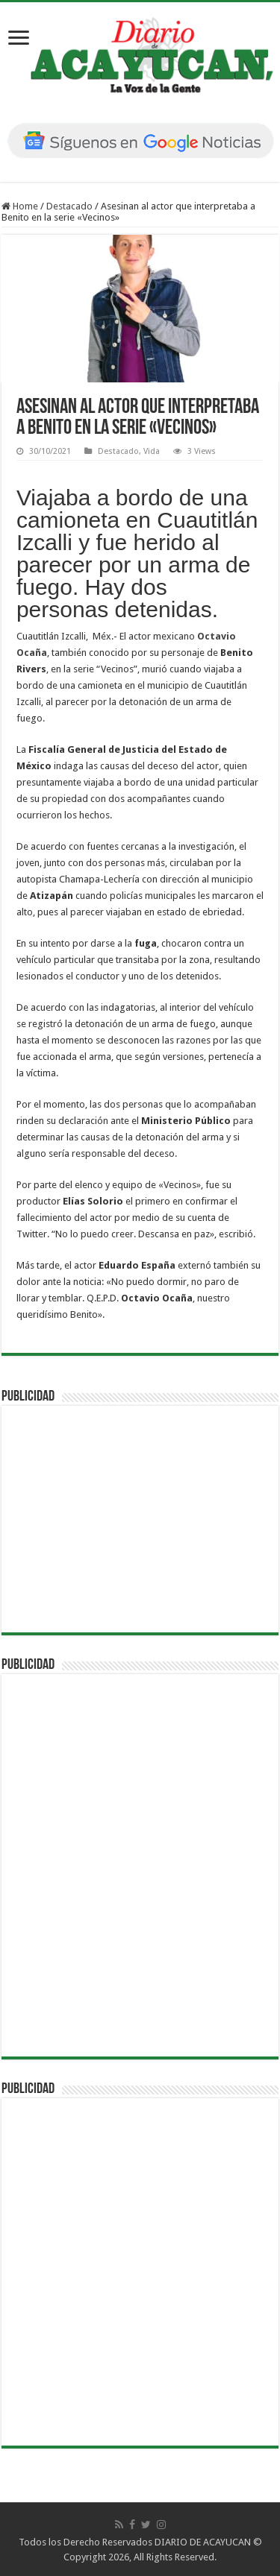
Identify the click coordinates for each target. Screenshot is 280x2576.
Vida (151, 451)
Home (19, 206)
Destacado (69, 206)
